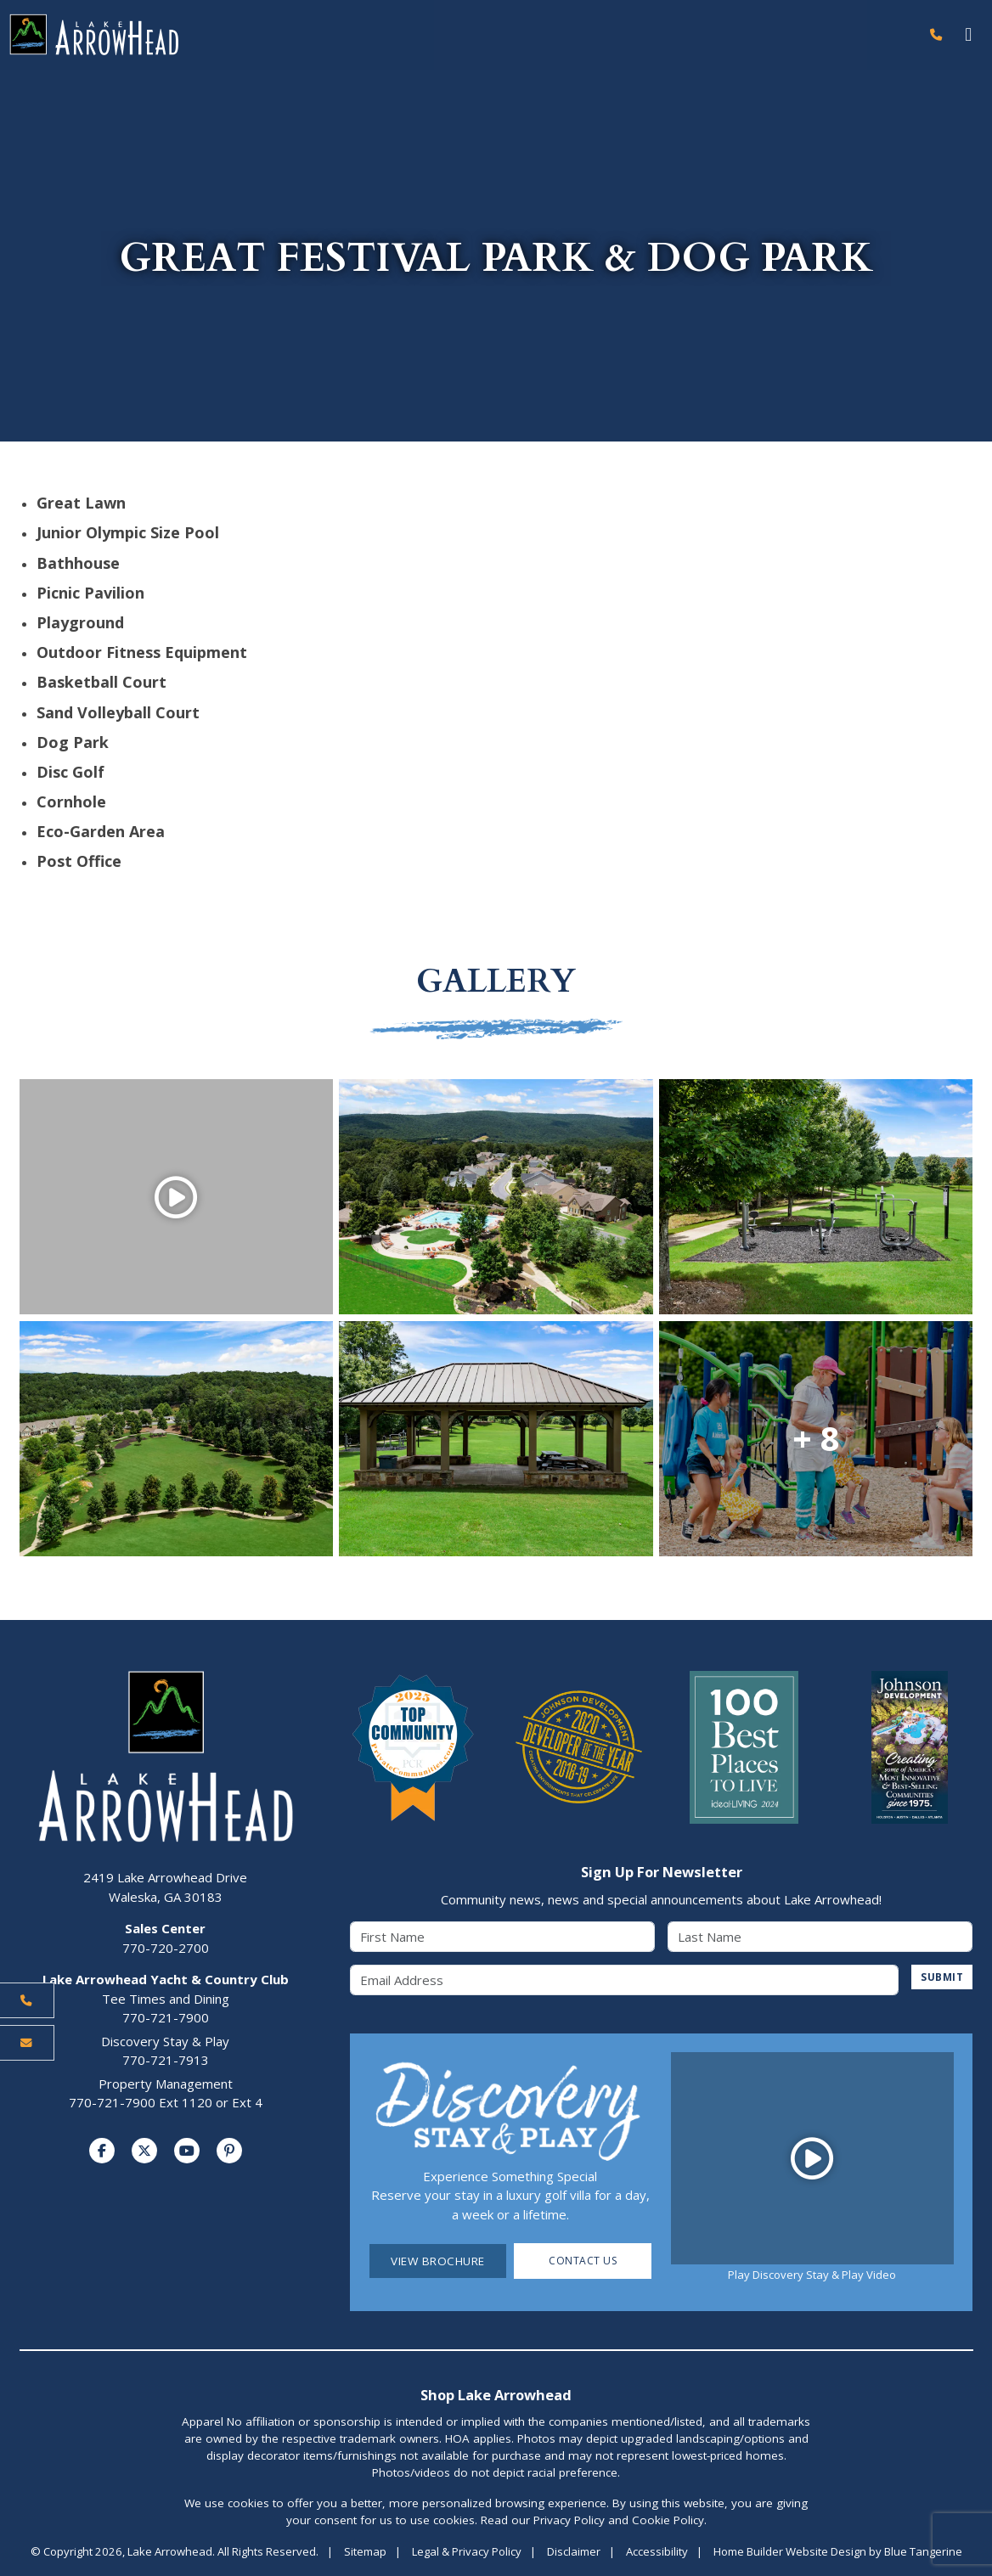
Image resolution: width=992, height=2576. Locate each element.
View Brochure (438, 2261)
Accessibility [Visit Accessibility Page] (657, 2552)
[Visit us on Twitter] (144, 2151)
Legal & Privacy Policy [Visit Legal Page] (466, 2552)
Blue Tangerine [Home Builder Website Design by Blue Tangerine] (923, 2552)
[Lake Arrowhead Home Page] (459, 35)
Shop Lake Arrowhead (496, 2395)
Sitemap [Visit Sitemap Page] (365, 2552)
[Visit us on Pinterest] (229, 2151)
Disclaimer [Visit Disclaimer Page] (573, 2552)
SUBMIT (939, 1978)
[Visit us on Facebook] (102, 2151)
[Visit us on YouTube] (187, 2151)
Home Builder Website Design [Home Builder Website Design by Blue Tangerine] (789, 2552)
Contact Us (583, 2261)
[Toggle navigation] (969, 35)
